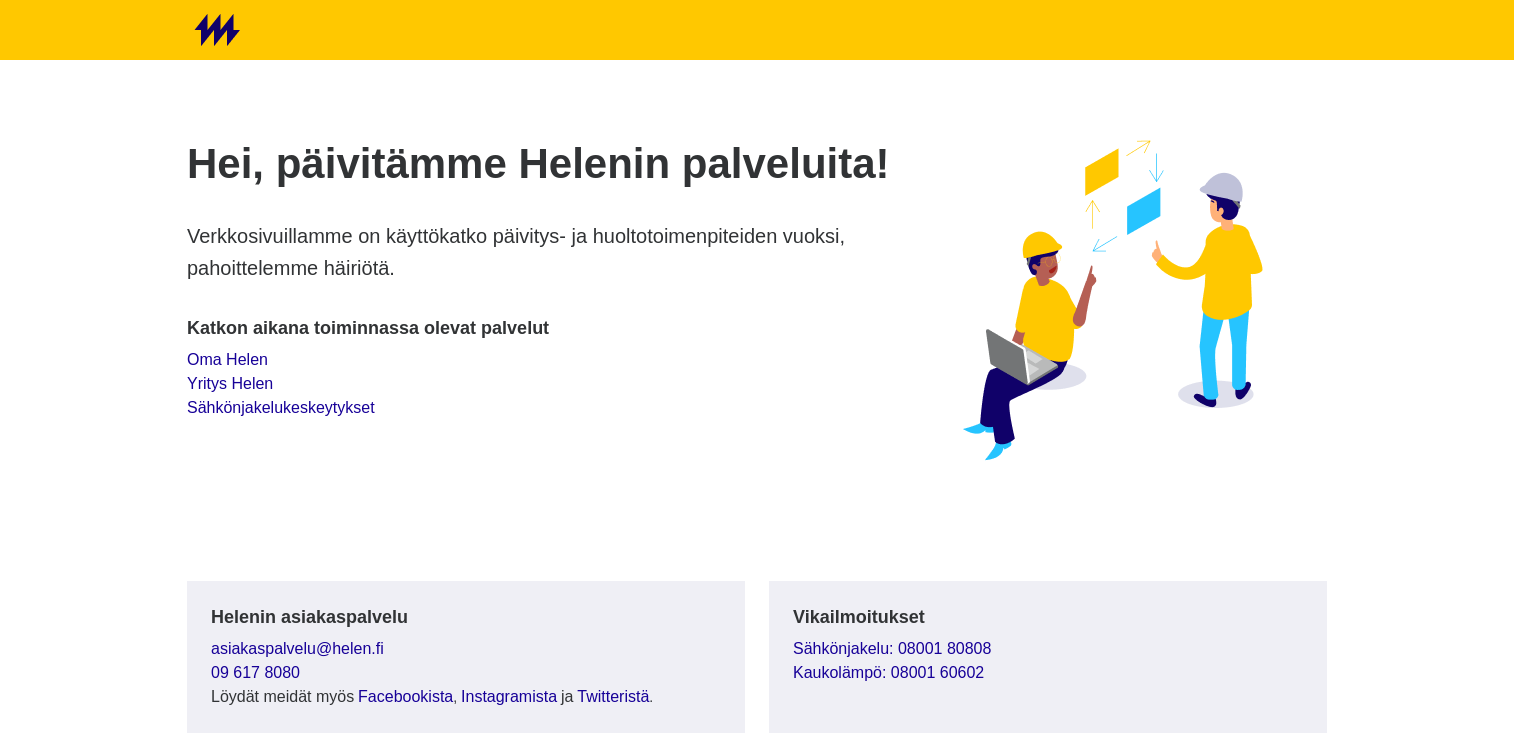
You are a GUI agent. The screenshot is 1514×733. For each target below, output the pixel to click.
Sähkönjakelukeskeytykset (281, 407)
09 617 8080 (255, 672)
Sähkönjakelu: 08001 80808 (892, 648)
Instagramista (509, 696)
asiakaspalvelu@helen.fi (297, 648)
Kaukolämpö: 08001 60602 (888, 672)
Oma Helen (227, 359)
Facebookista (405, 696)
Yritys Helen (230, 383)
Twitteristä (613, 696)
